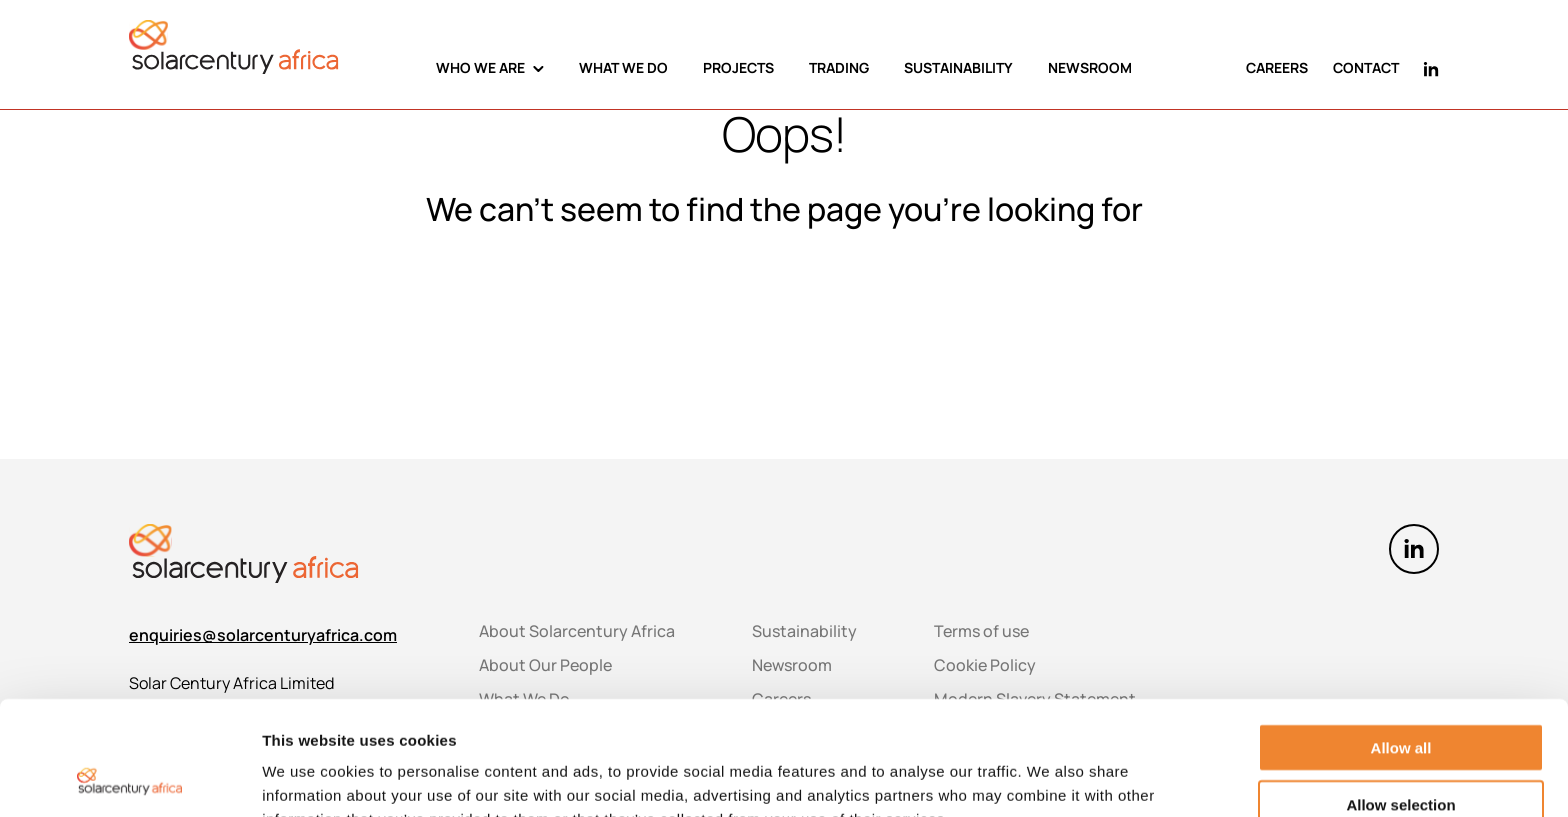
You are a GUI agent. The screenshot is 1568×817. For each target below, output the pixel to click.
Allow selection (1400, 697)
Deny (1401, 753)
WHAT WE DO (623, 67)
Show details (1049, 778)
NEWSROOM (1090, 67)
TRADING (839, 67)
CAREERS (1277, 67)
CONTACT (1366, 67)
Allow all (1401, 640)
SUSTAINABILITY (958, 67)
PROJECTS (738, 67)
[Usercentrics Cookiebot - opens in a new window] (129, 778)
